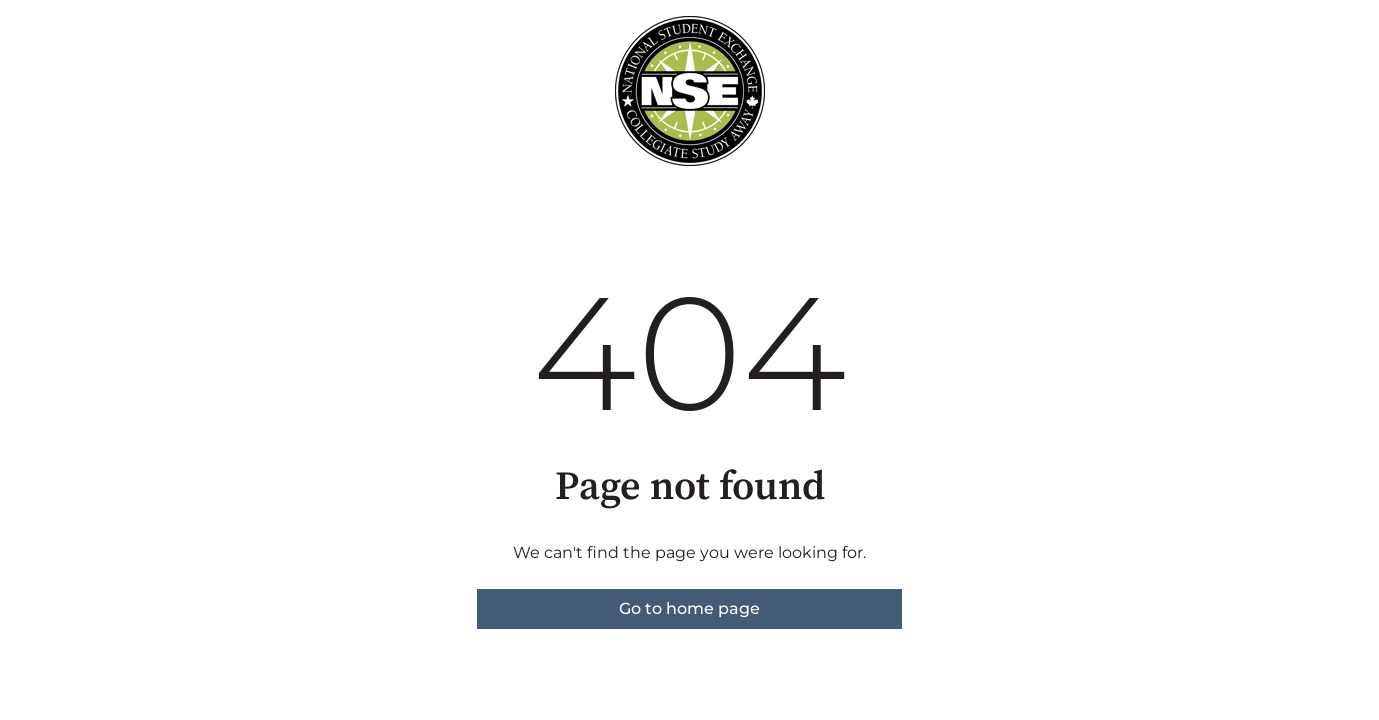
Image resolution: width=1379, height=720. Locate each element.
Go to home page (689, 608)
